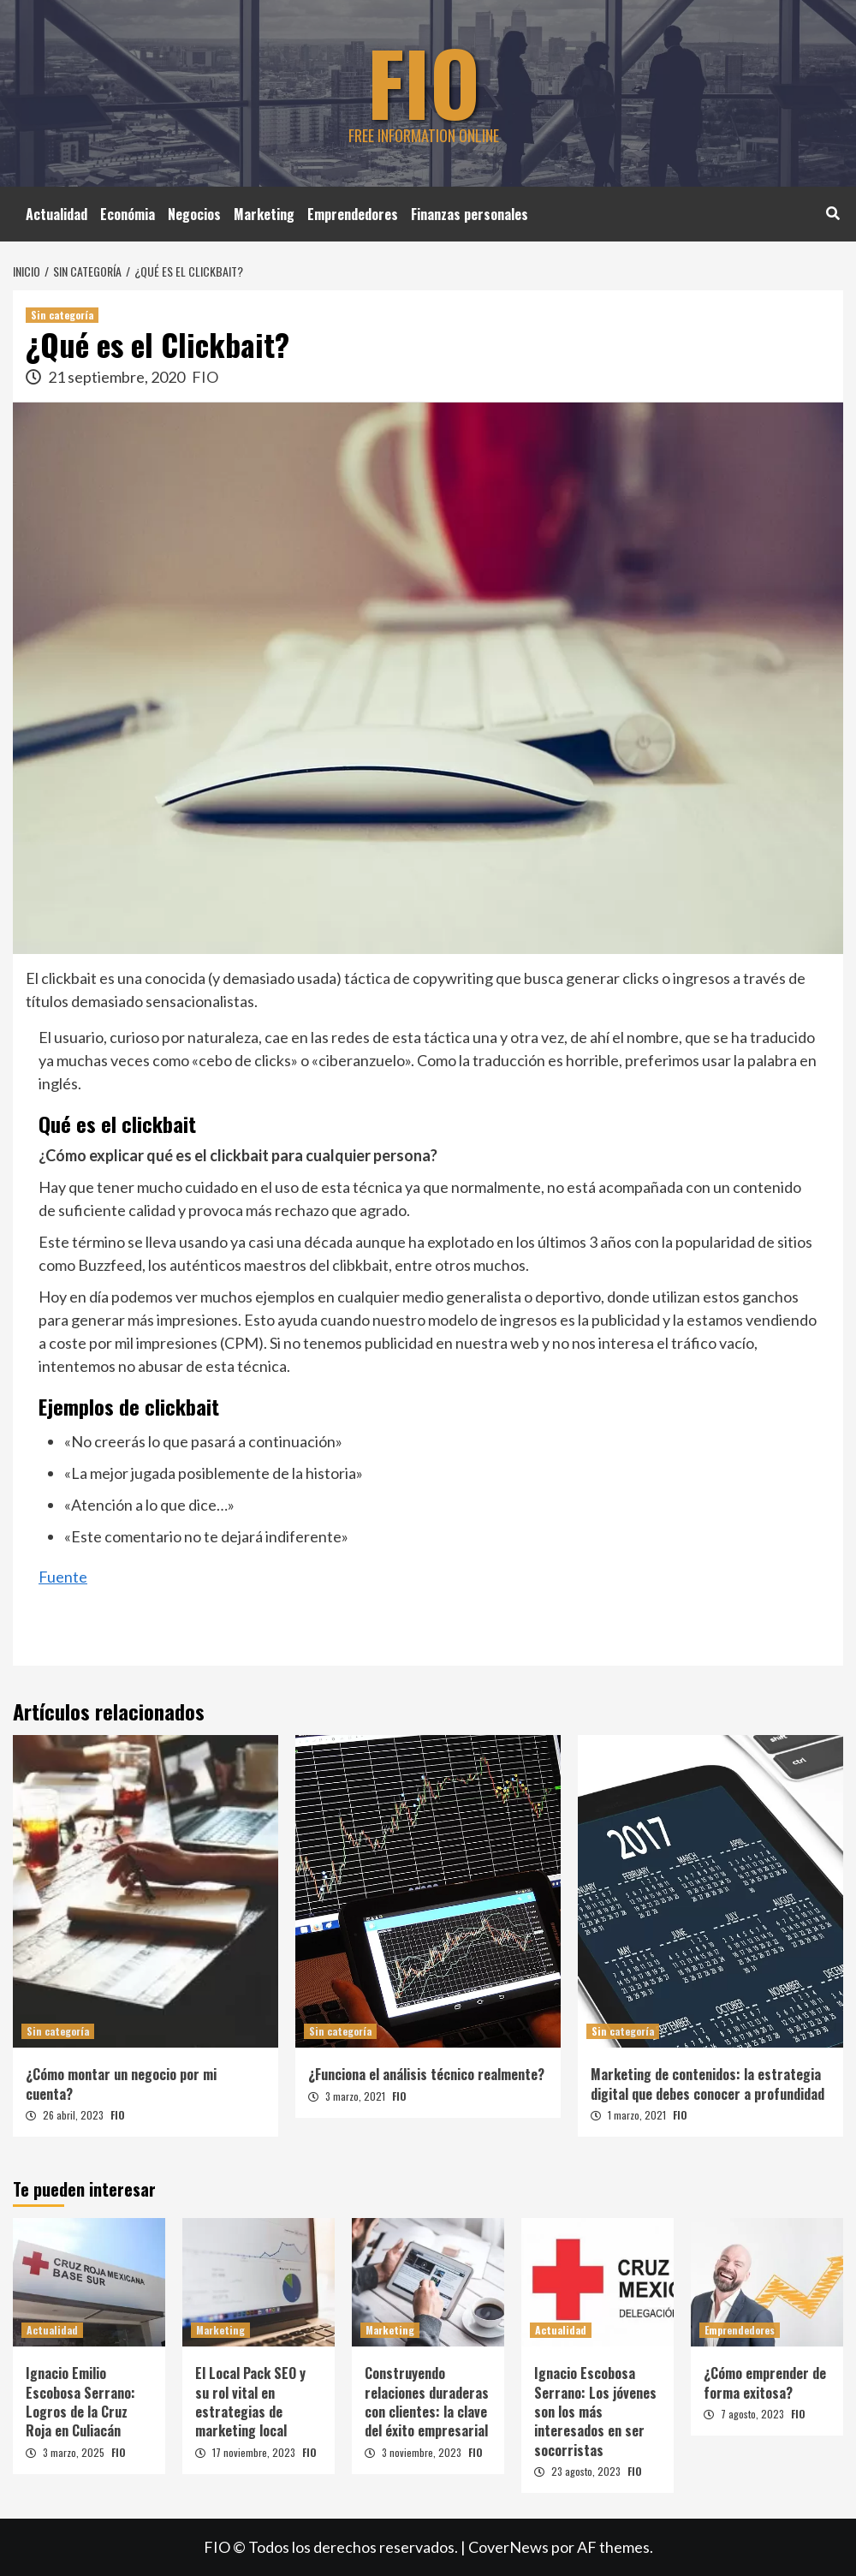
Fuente (63, 1576)
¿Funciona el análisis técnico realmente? (426, 2074)
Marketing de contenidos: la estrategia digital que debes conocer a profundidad (707, 2083)
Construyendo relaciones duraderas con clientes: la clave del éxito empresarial (427, 2402)
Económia (127, 214)
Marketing (264, 214)
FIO (423, 81)
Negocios (194, 214)
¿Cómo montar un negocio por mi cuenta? (121, 2083)
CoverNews (508, 2546)
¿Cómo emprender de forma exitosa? (765, 2382)
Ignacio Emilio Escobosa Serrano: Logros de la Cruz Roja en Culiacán (80, 2402)
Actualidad (56, 214)
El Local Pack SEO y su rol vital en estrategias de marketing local (250, 2402)
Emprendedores (352, 214)
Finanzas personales (469, 214)
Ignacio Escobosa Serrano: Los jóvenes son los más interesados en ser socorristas (595, 2411)
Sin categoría (62, 314)
